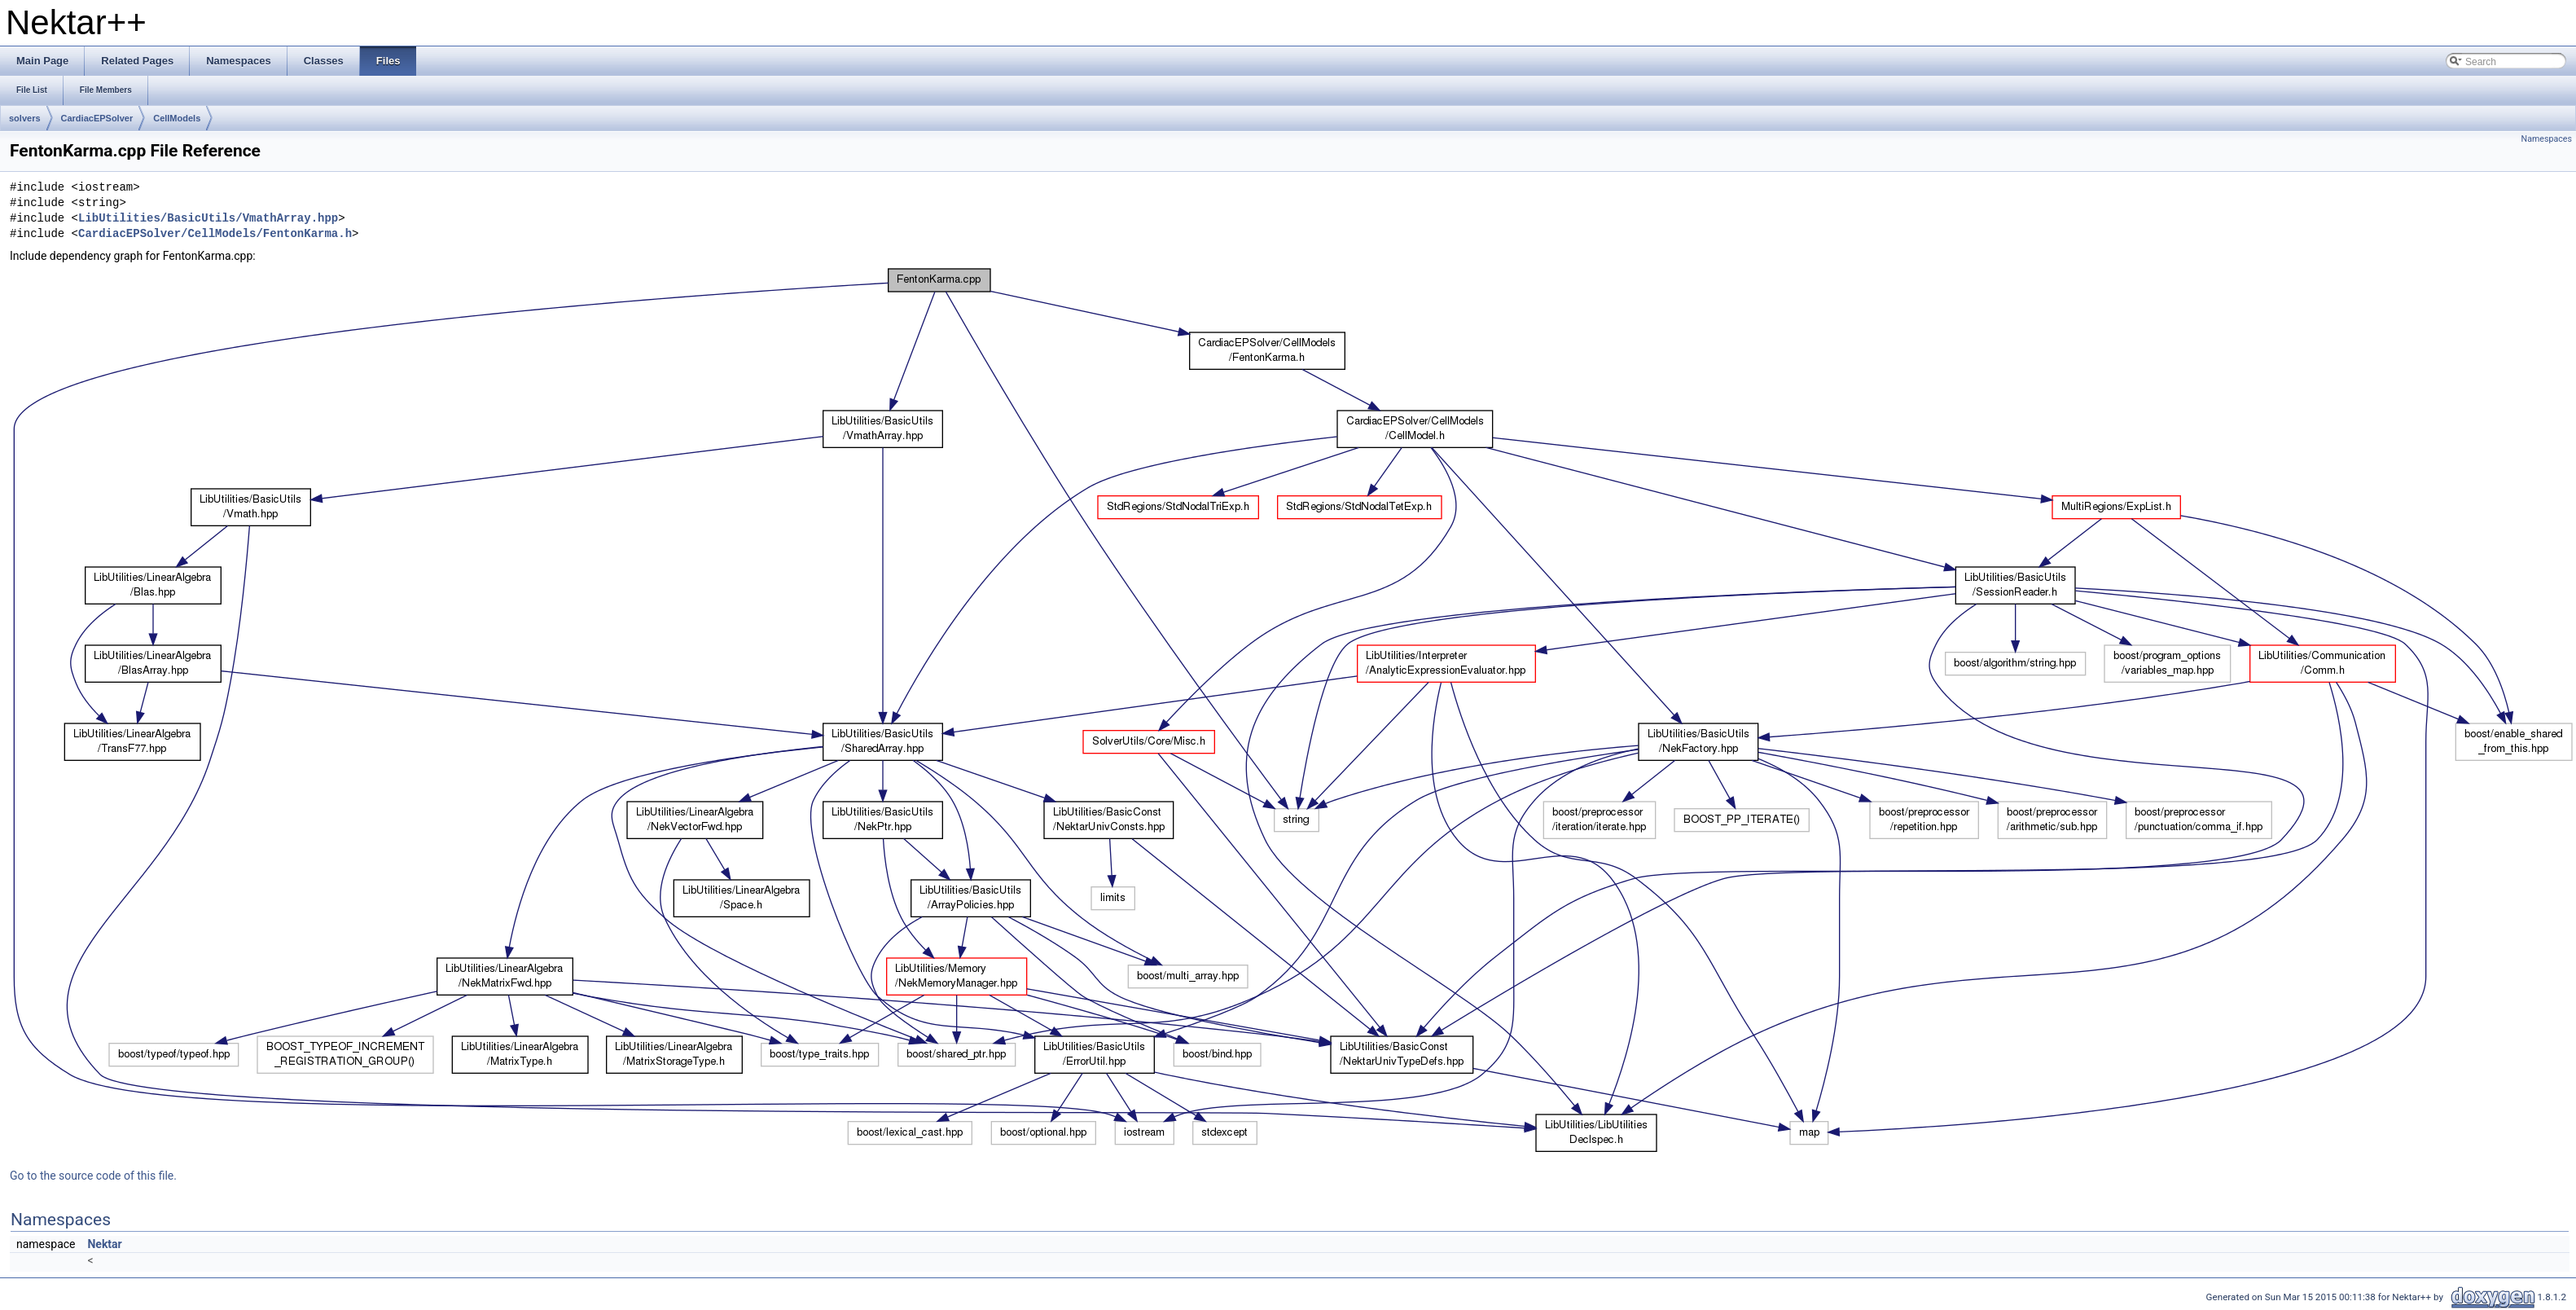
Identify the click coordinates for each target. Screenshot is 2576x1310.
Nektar (104, 1244)
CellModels (176, 118)
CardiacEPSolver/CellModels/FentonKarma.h (215, 234)
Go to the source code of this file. (93, 1175)
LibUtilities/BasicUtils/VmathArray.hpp (208, 218)
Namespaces (2546, 139)
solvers (25, 118)
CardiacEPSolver (97, 118)
